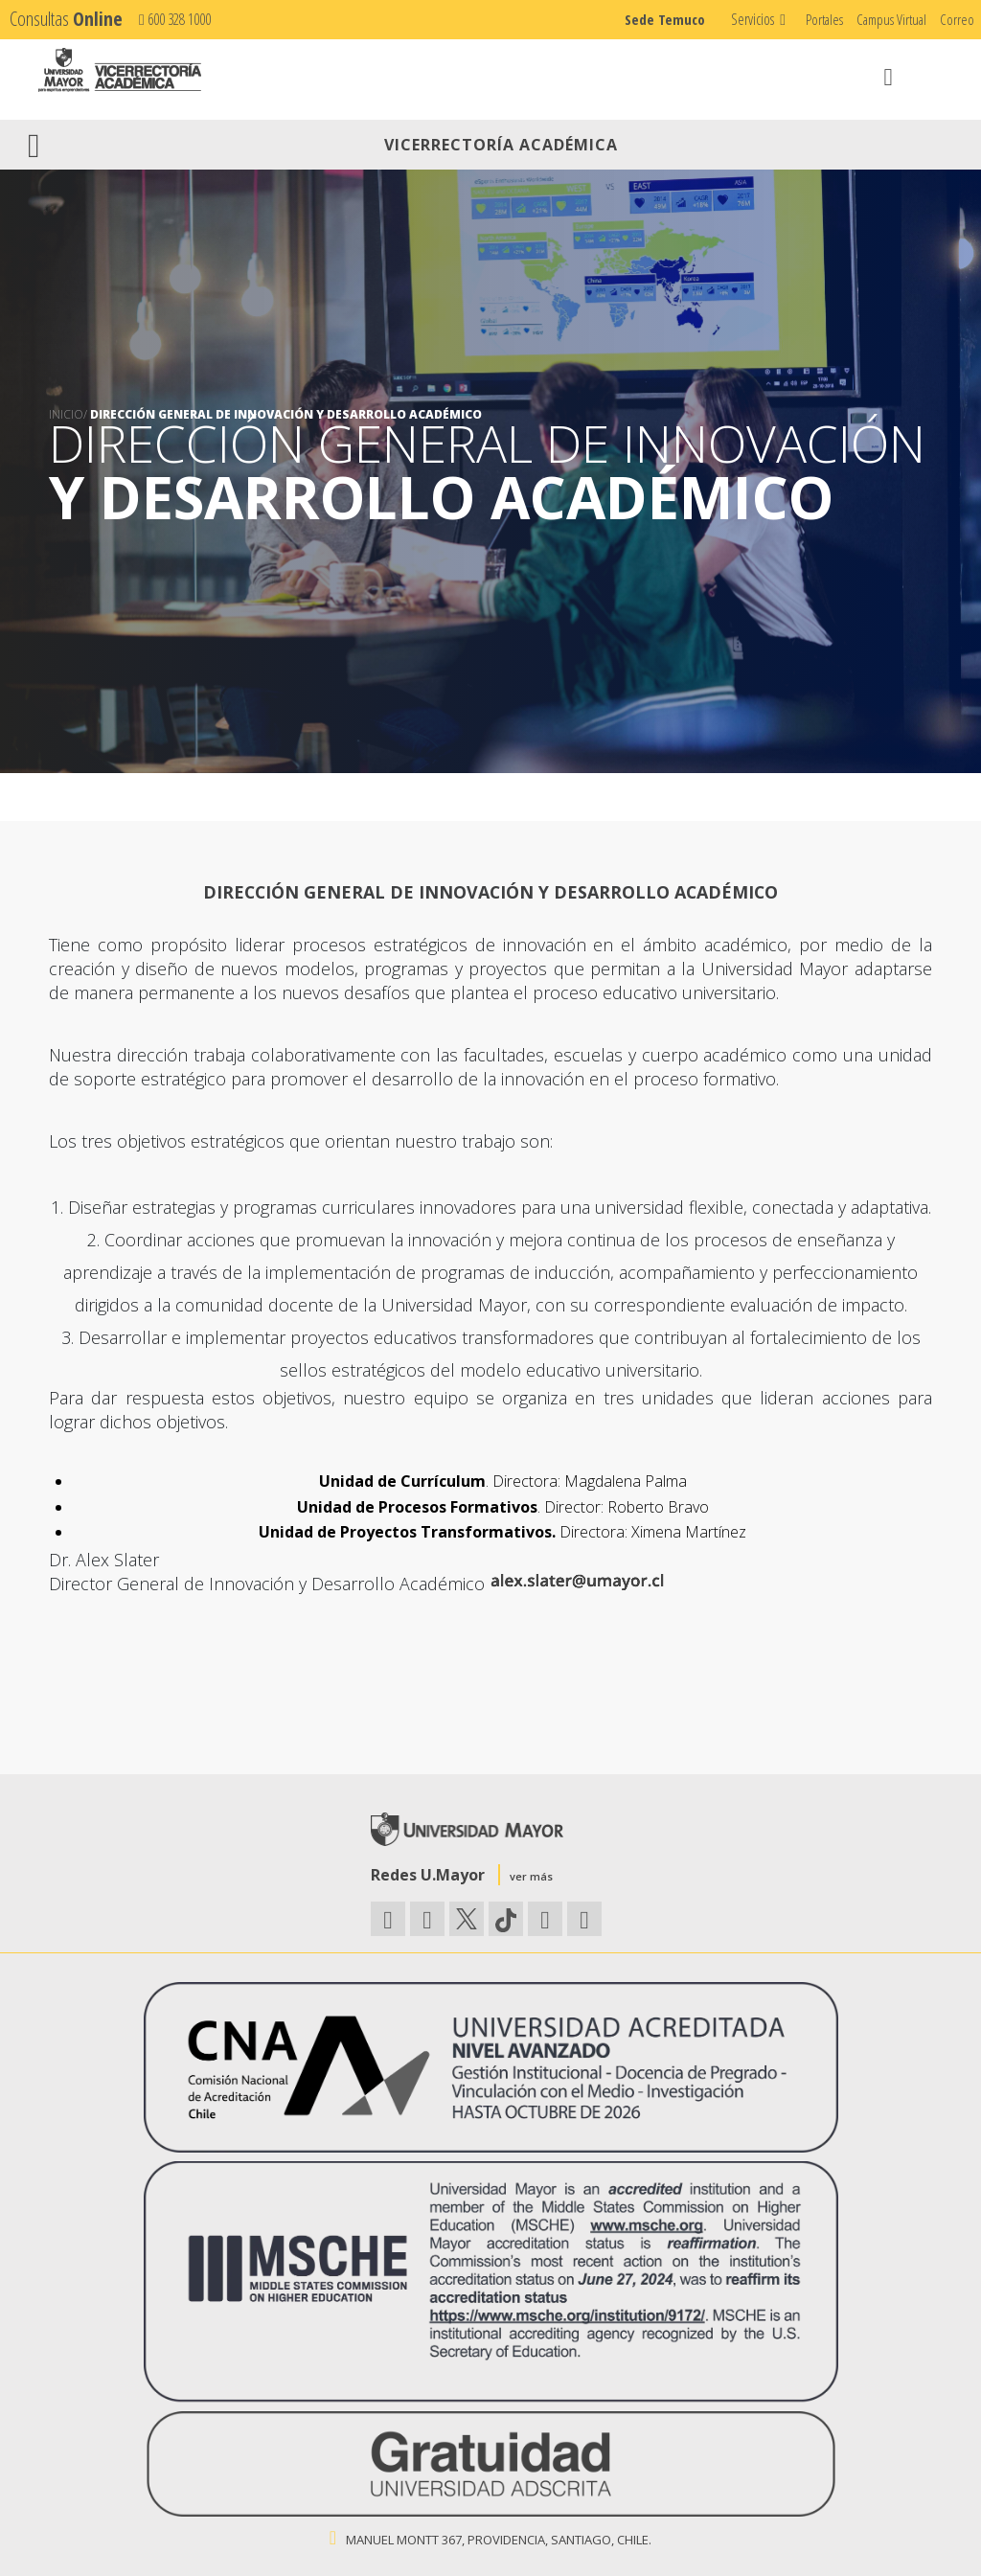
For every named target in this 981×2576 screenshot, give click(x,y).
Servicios (752, 19)
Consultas (66, 19)
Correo (957, 19)
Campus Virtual (891, 19)
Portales (824, 19)
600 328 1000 (175, 19)
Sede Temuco (665, 19)
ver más (531, 1876)
